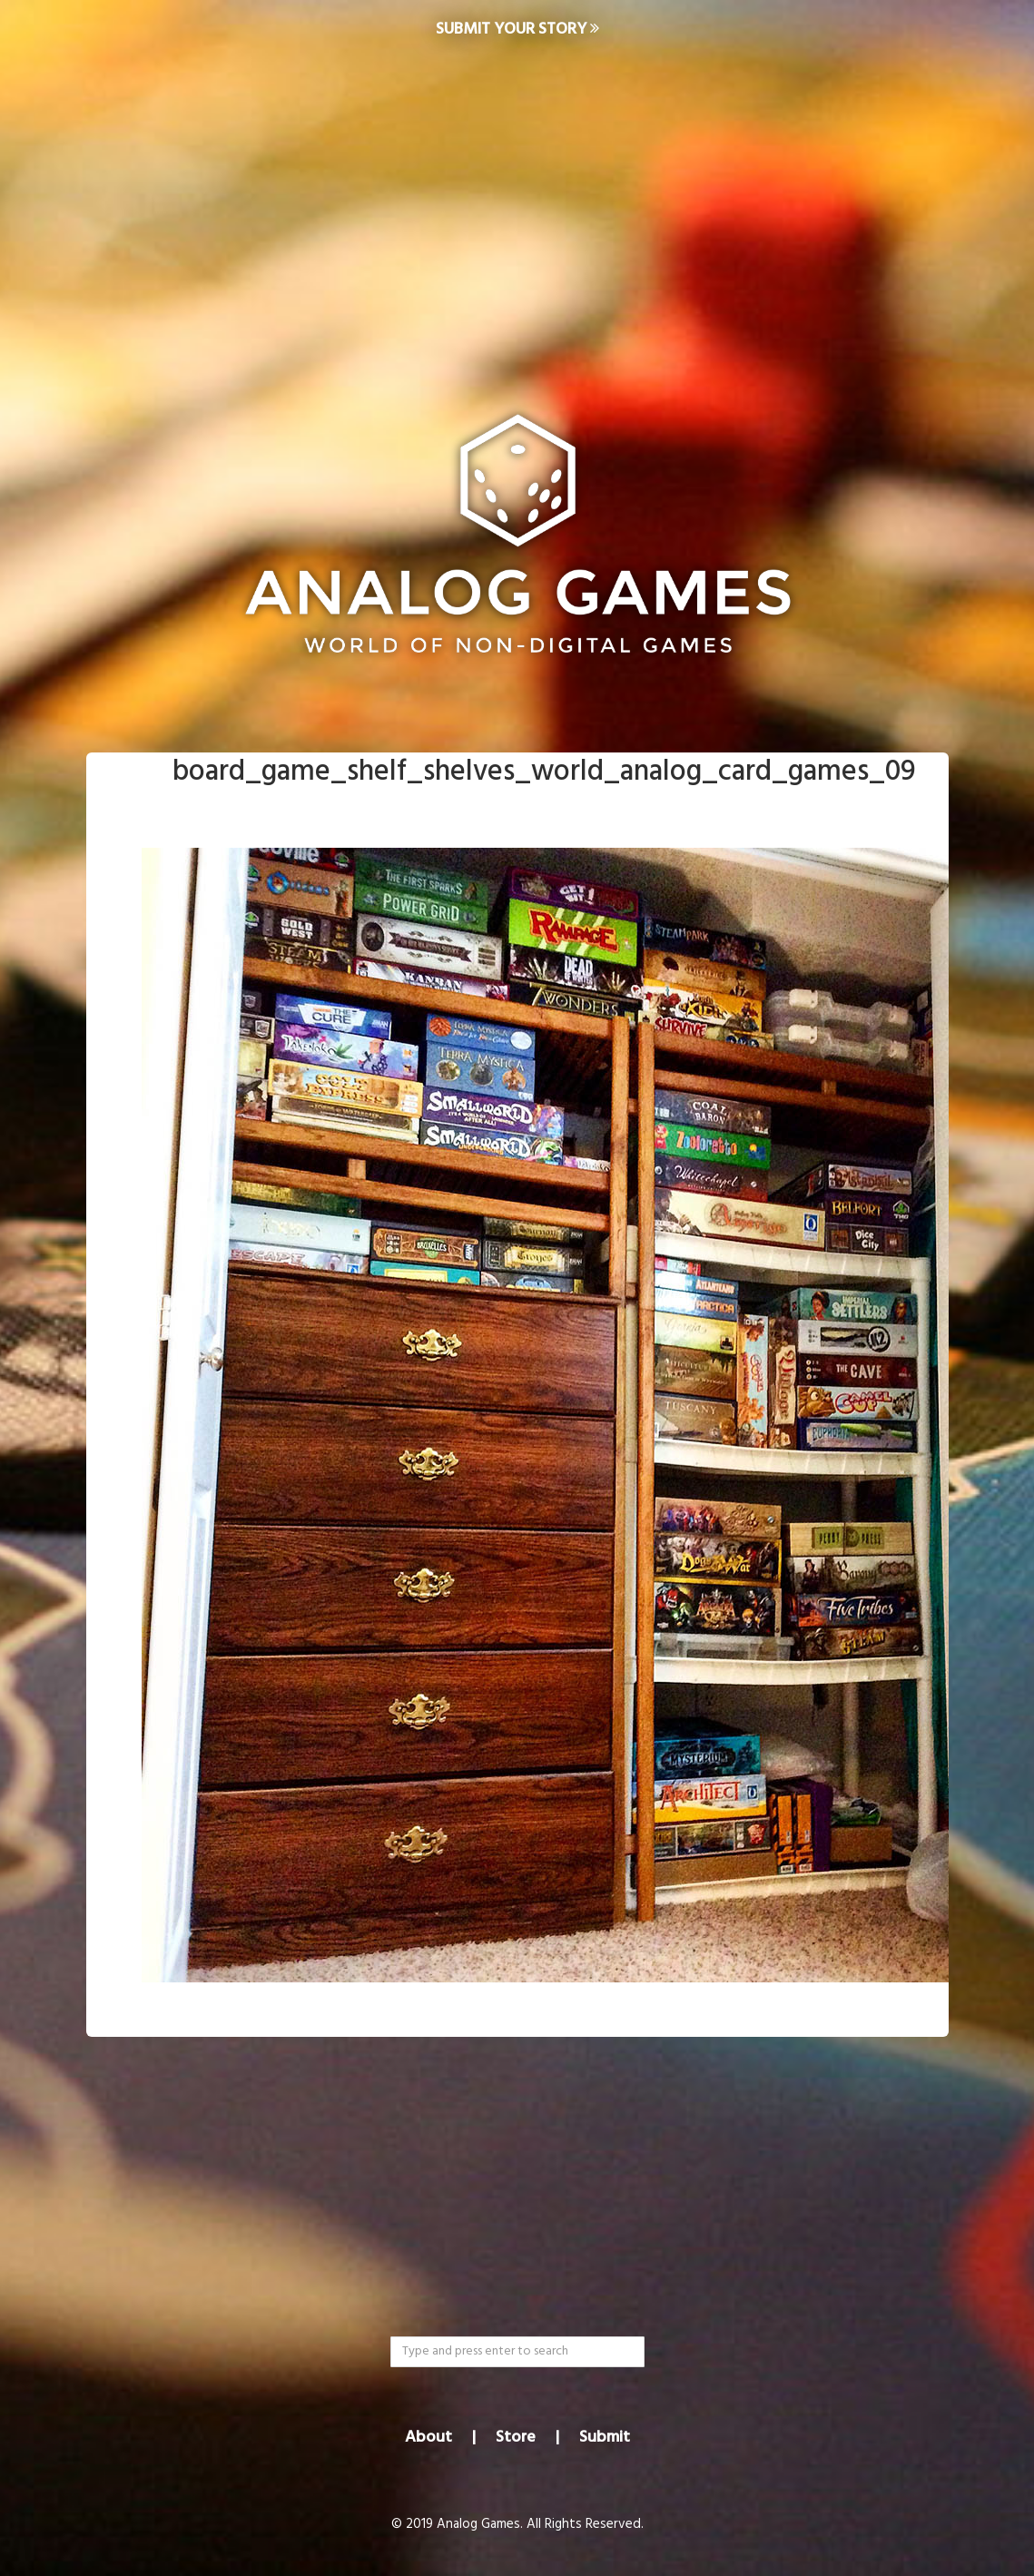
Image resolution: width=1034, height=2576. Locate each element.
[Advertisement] (517, 205)
